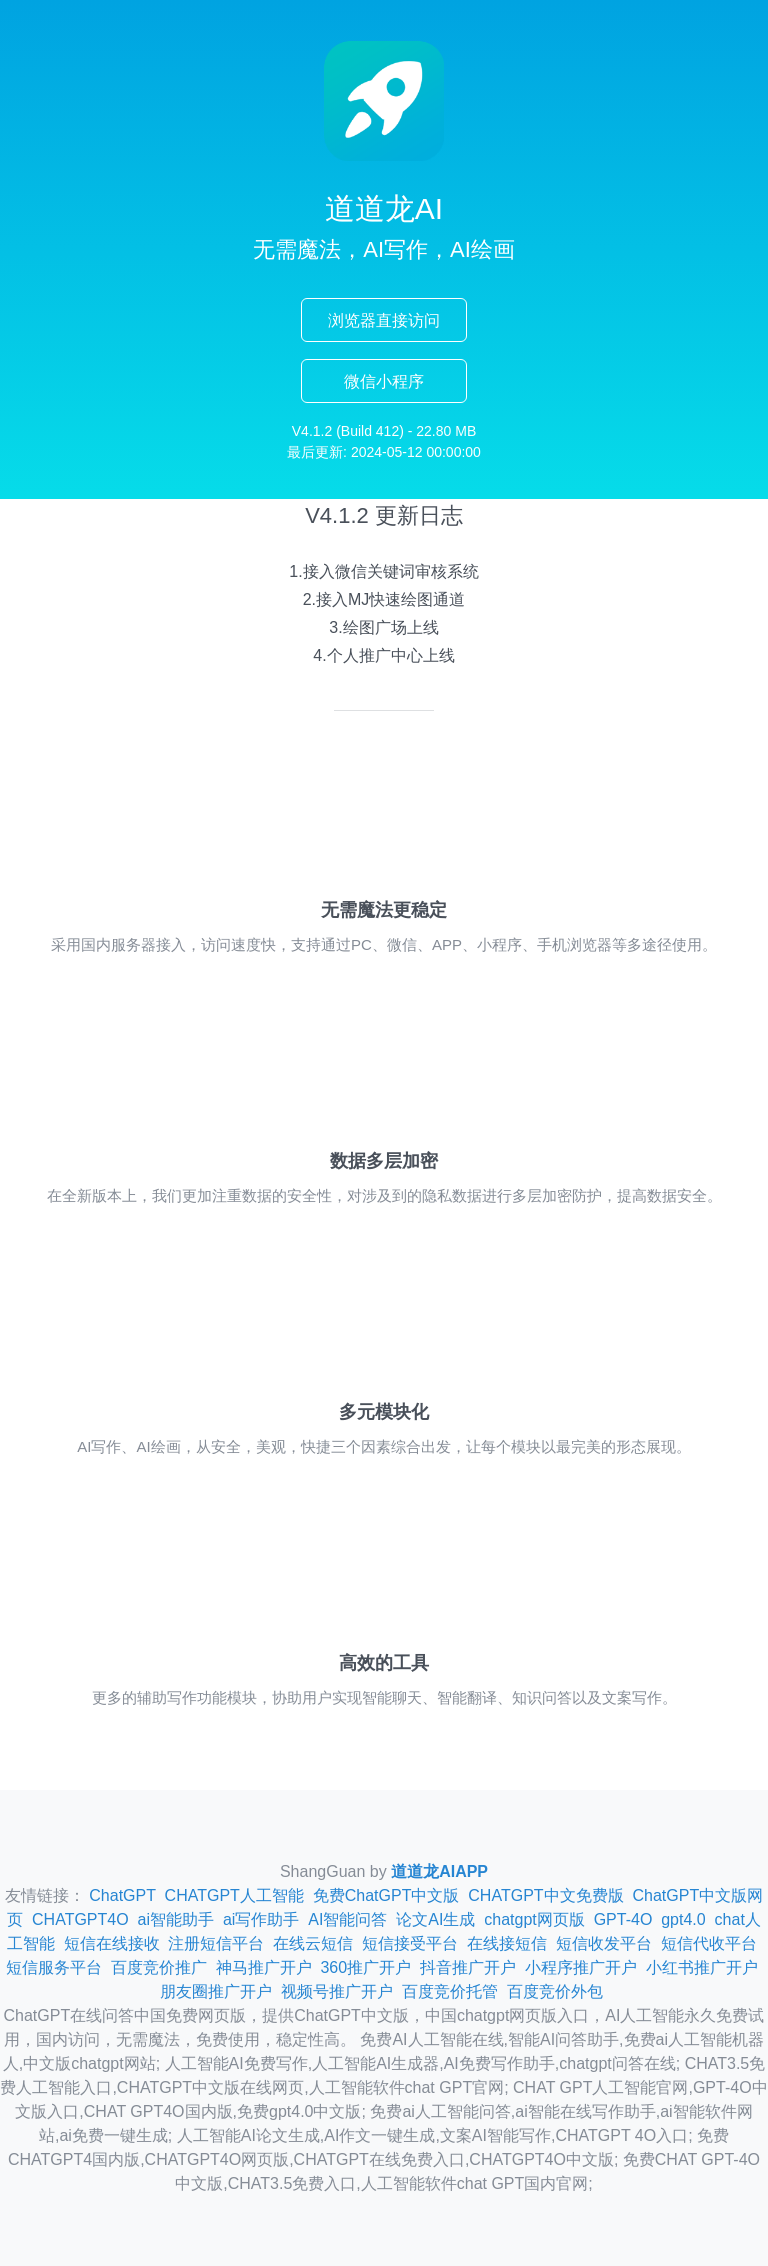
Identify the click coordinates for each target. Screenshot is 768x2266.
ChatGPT (122, 1895)
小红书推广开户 (702, 1967)
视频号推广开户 (337, 1991)
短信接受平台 (410, 1943)
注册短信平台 (216, 1943)
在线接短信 (507, 1943)
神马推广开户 (264, 1967)
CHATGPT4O (80, 1919)
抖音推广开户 (468, 1967)
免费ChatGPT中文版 (386, 1895)
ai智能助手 (176, 1919)
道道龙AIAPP (439, 1871)
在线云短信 (313, 1943)
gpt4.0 (683, 1919)
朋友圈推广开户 (216, 1991)
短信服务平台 (54, 1967)
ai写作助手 (261, 1919)
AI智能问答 (347, 1919)
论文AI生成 (435, 1919)
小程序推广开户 (581, 1967)
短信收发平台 (604, 1943)
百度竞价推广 (159, 1967)
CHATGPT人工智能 (234, 1895)
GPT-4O (623, 1919)
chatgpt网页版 (534, 1919)
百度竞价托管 (450, 1991)
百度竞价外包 (555, 1991)
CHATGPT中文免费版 (545, 1895)
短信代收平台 (709, 1943)
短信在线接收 (112, 1943)
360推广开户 (365, 1967)
